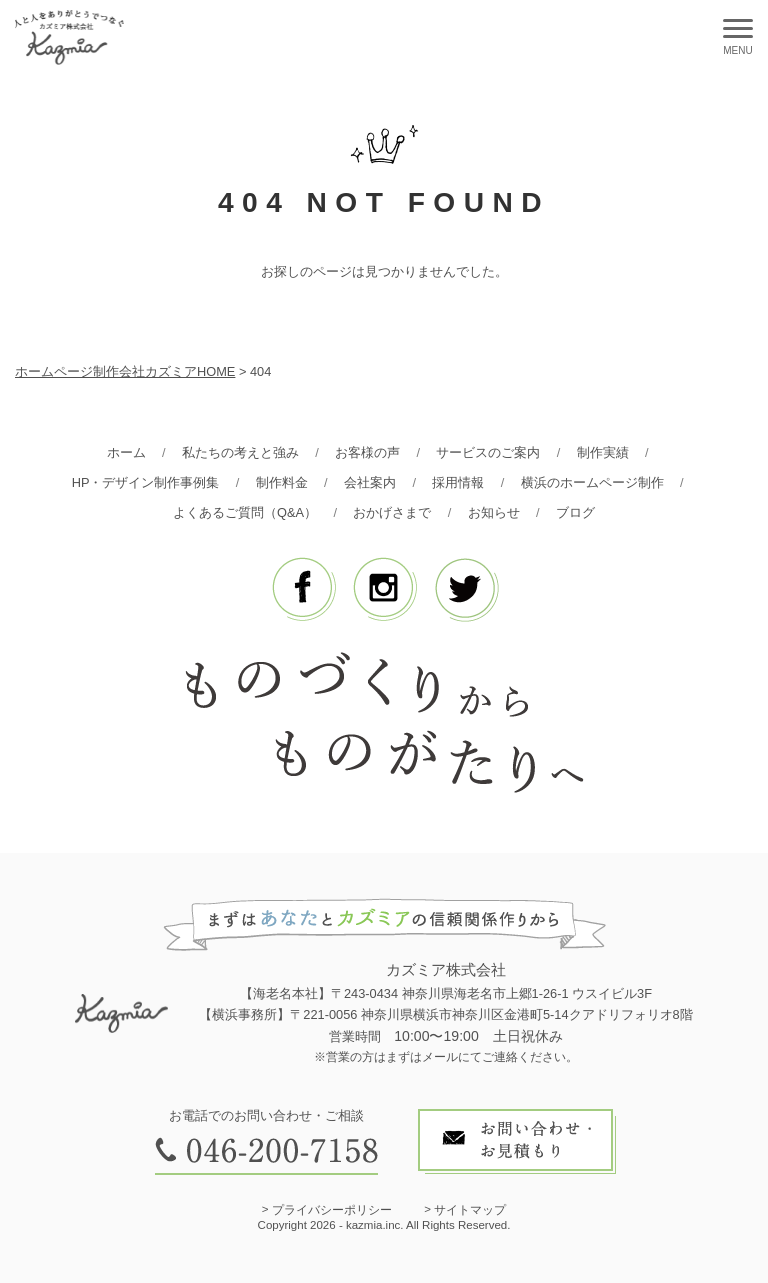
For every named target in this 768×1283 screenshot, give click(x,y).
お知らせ (494, 512)
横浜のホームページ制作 (592, 482)
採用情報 (458, 482)
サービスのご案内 (488, 452)
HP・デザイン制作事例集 (146, 482)
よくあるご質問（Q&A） (245, 512)
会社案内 (370, 482)
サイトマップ (470, 1210)
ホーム (126, 452)
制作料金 (282, 482)
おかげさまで (392, 512)
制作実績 (603, 452)
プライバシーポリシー (332, 1210)
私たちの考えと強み (240, 452)
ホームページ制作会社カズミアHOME (125, 371)
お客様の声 (367, 452)
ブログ (575, 512)
